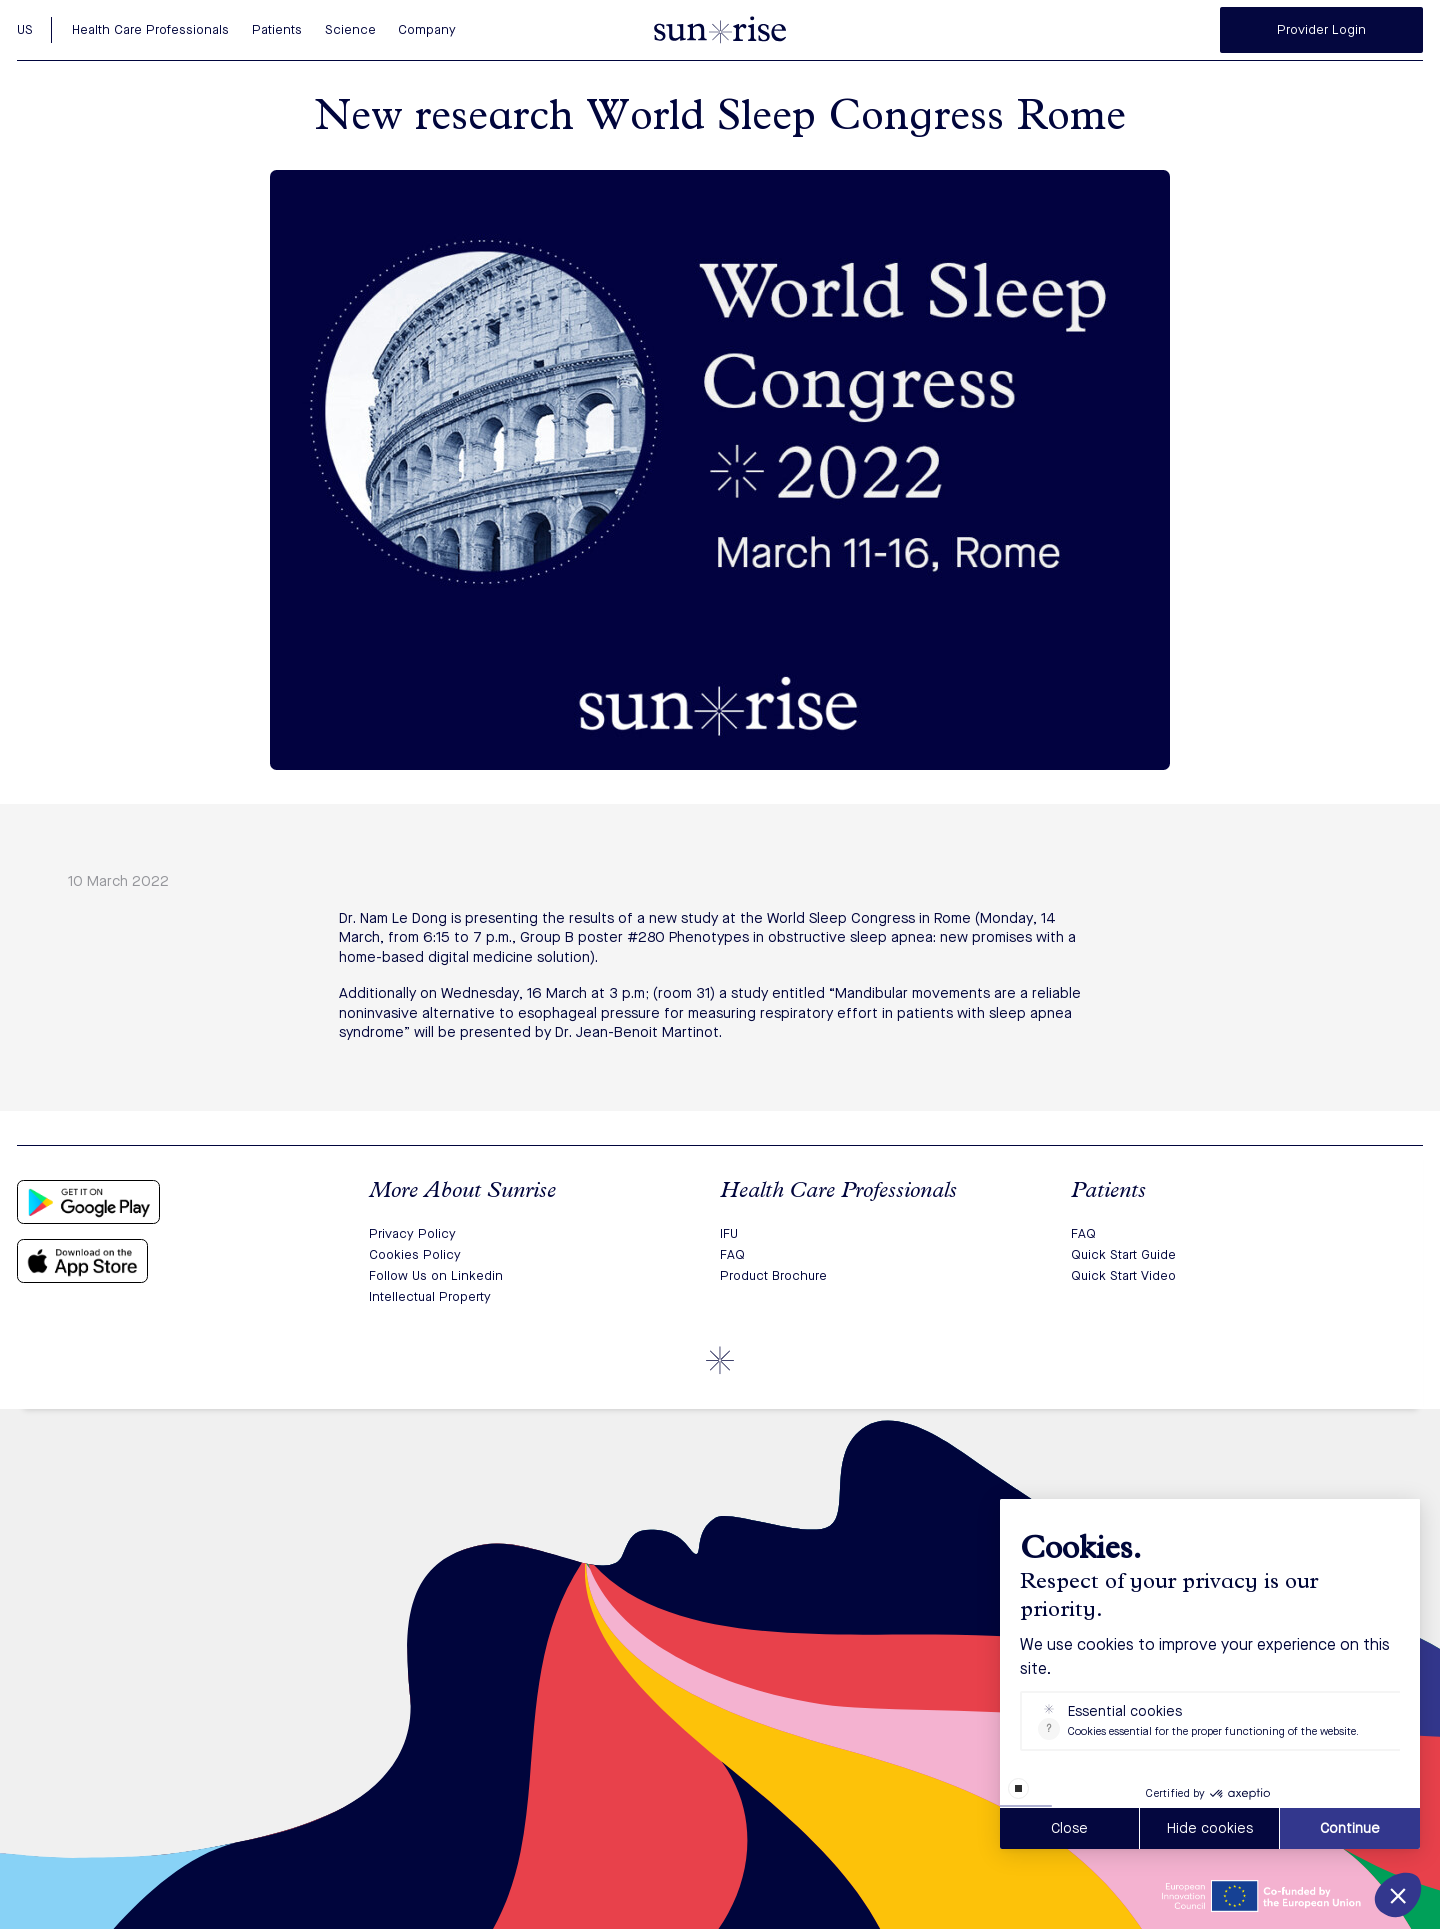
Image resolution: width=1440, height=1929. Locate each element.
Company (427, 29)
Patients (277, 29)
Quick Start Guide (1123, 1254)
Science (350, 29)
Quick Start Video (1123, 1275)
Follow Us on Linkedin (436, 1275)
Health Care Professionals (150, 29)
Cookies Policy (415, 1254)
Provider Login (1321, 29)
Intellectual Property (430, 1296)
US (25, 29)
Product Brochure (773, 1275)
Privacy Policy (412, 1233)
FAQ (732, 1254)
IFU (729, 1233)
